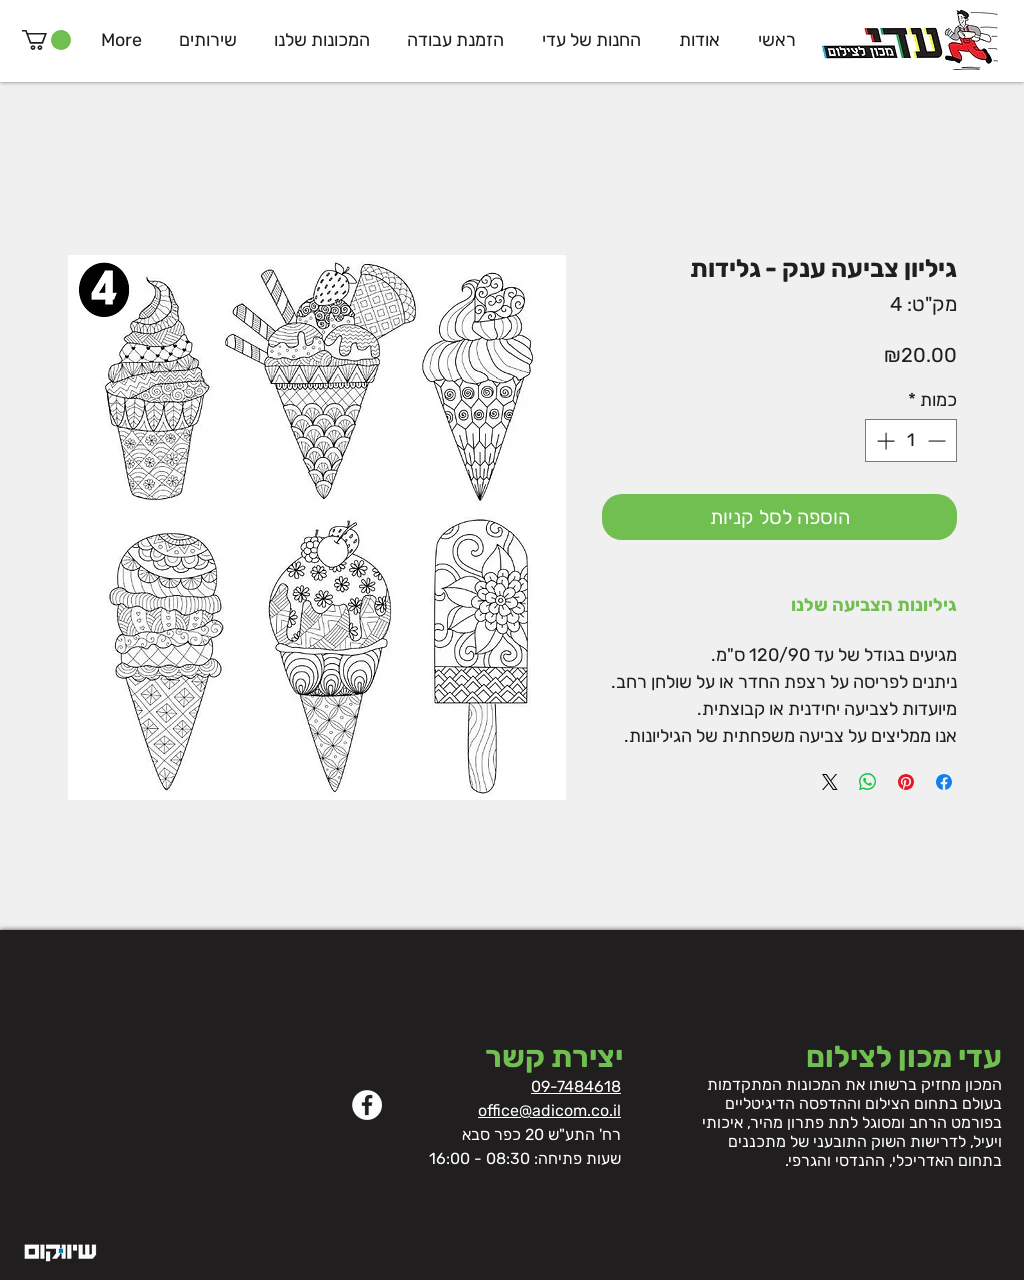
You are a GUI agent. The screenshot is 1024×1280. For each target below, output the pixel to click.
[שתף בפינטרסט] (906, 782)
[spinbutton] (911, 440)
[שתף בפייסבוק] (944, 782)
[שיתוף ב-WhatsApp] (868, 782)
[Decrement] (938, 440)
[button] (46, 40)
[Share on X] (830, 782)
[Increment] (883, 440)
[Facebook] (367, 1105)
